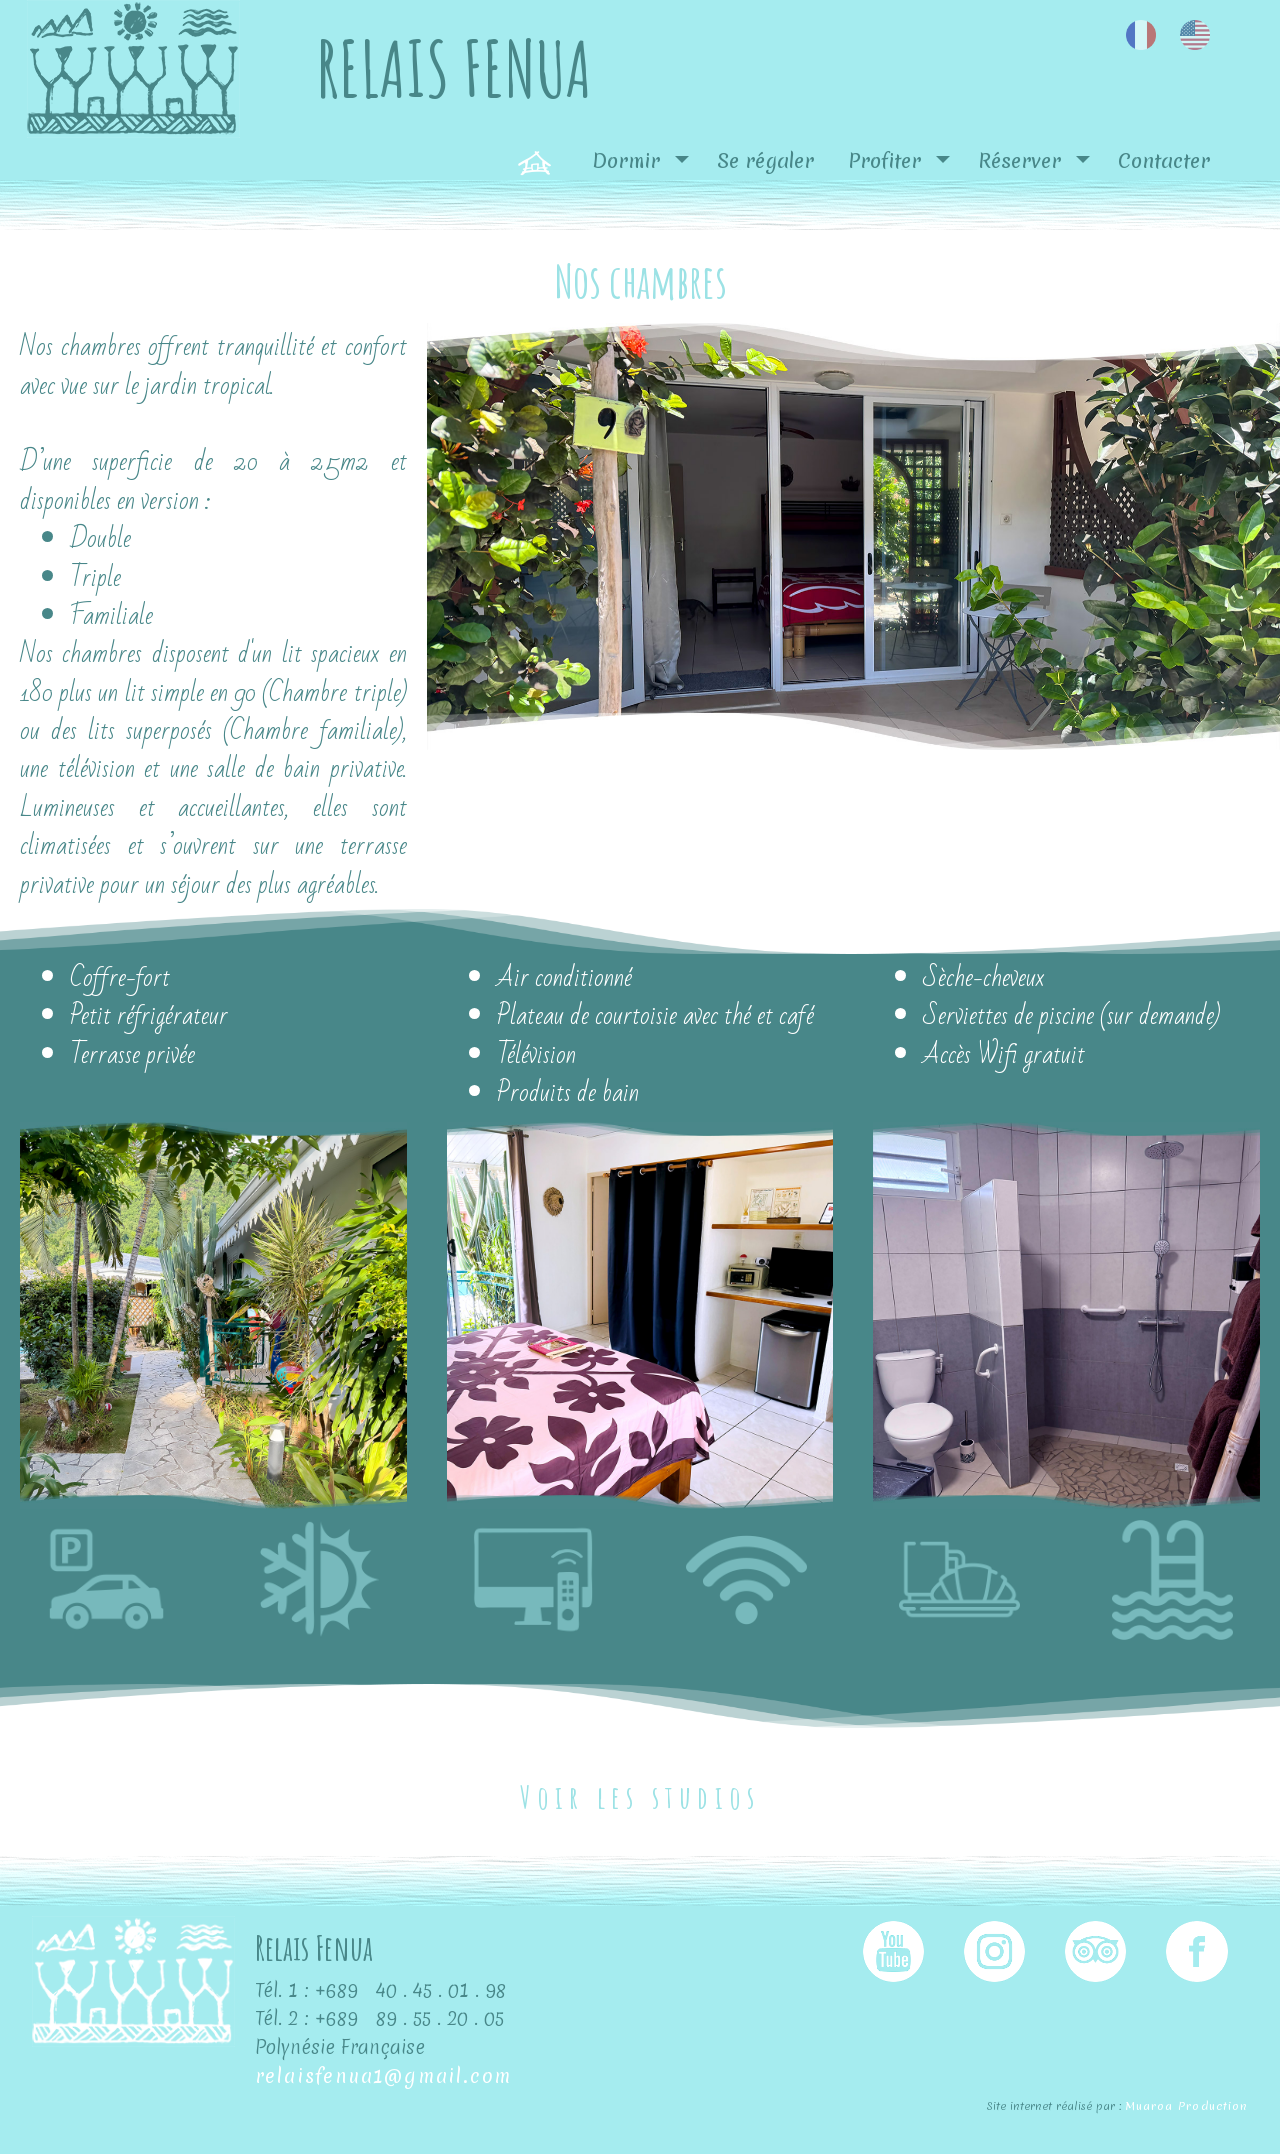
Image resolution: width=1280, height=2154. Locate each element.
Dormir (626, 160)
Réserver (1019, 160)
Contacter (1164, 160)
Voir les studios (640, 1797)
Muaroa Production (1186, 2106)
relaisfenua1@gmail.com (384, 2076)
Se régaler (765, 160)
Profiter (884, 160)
